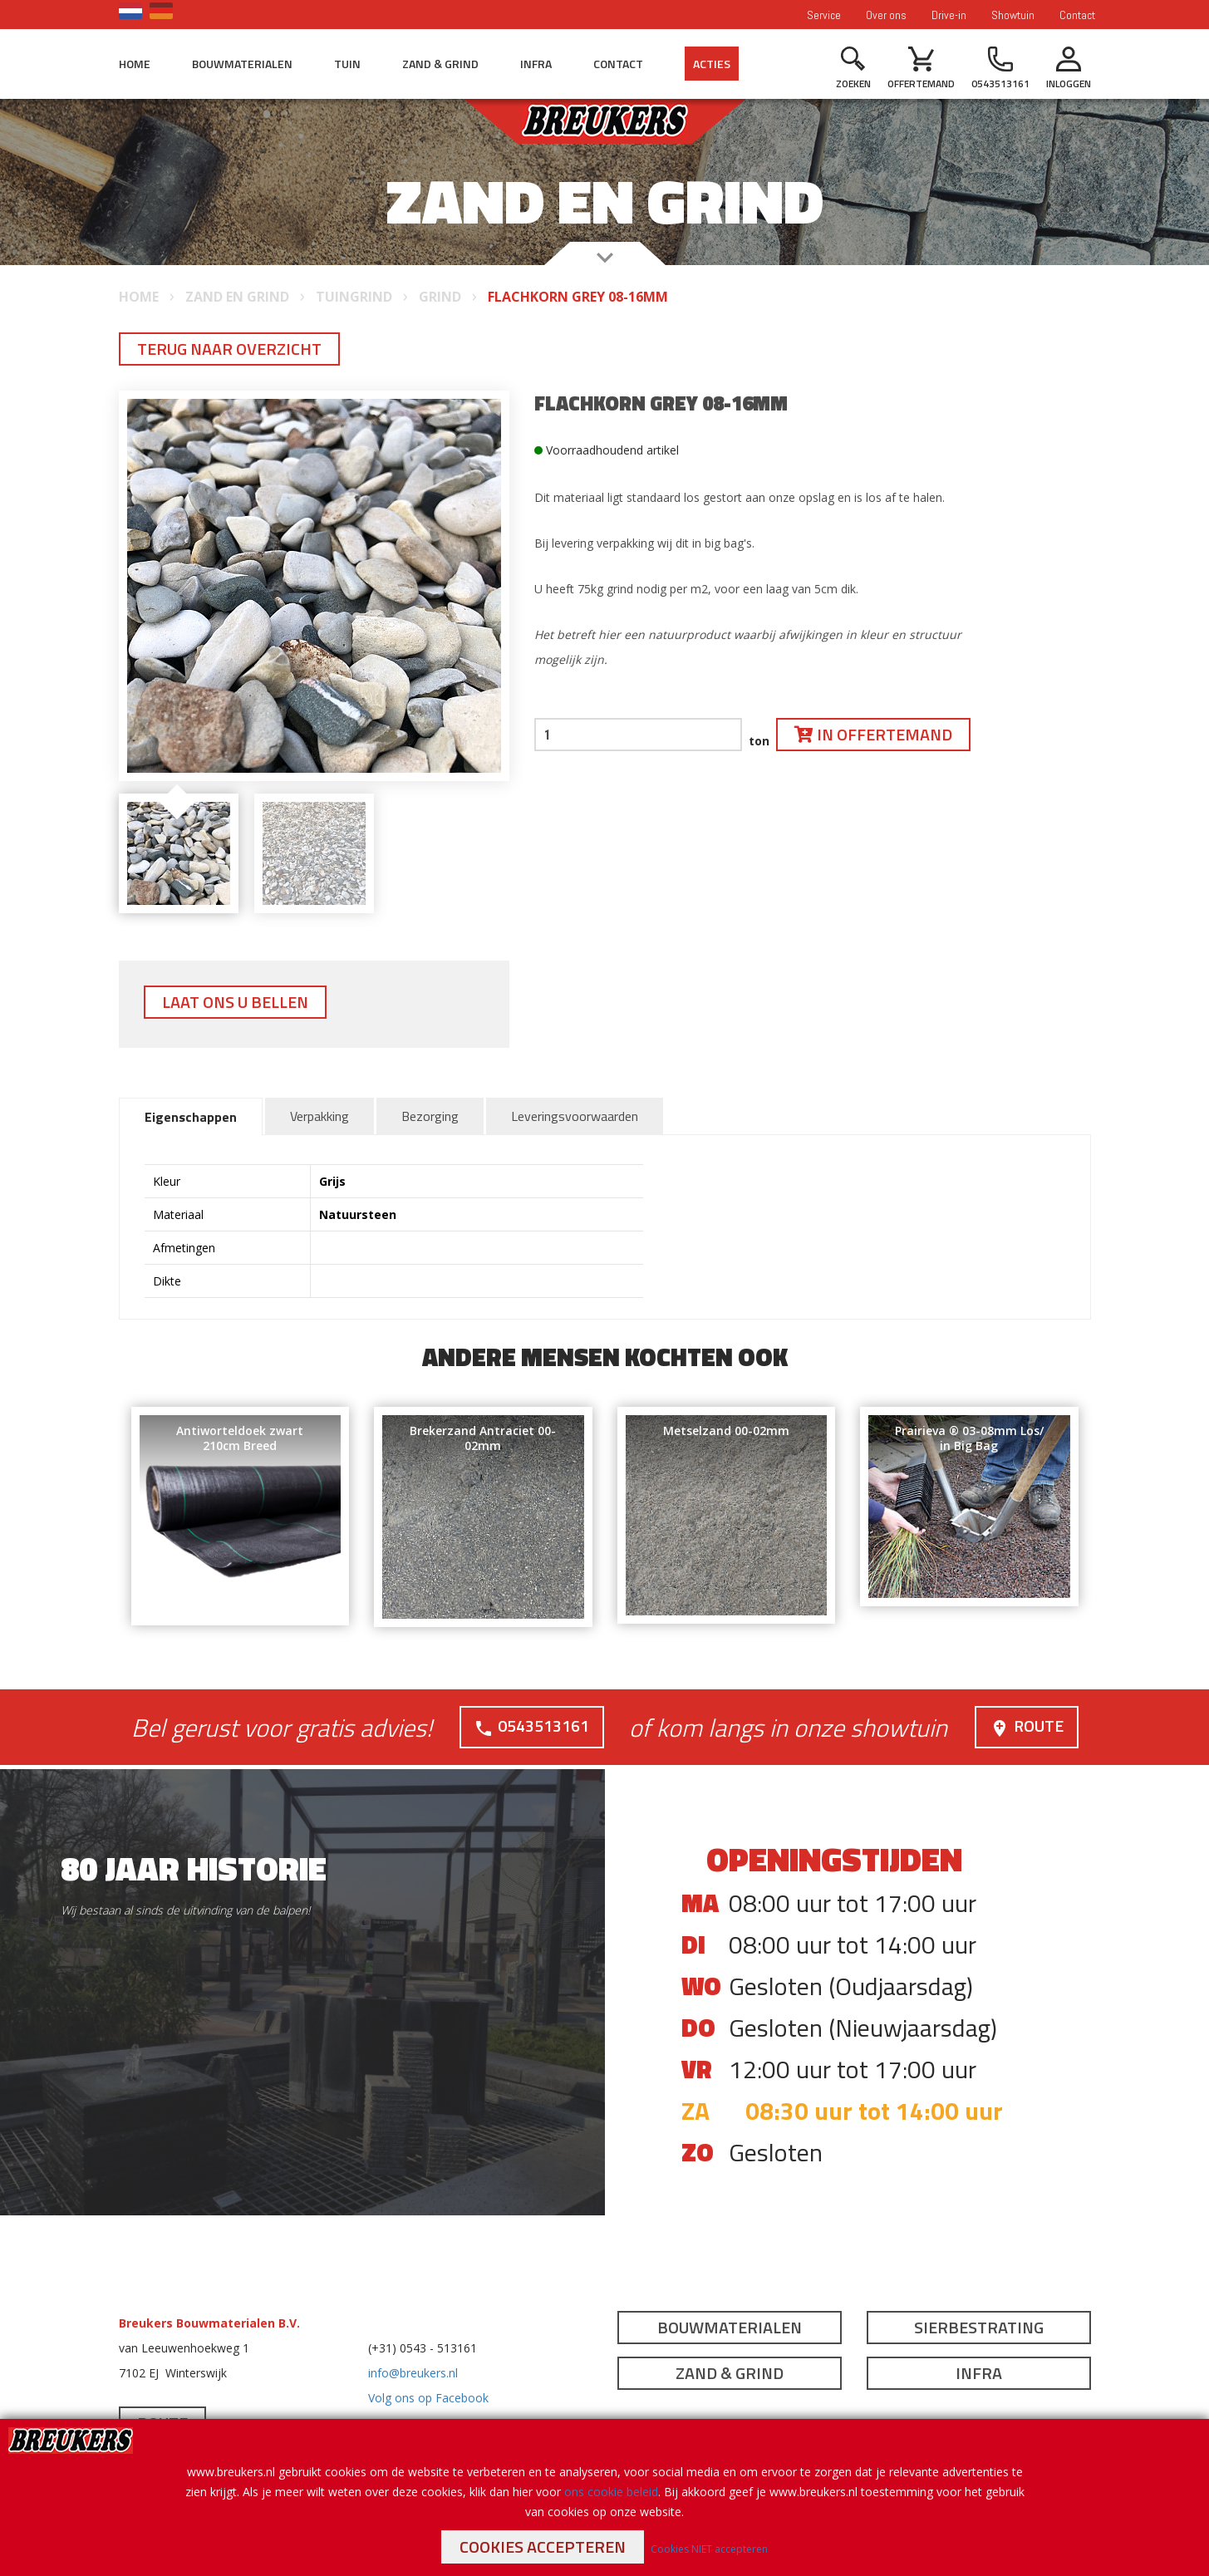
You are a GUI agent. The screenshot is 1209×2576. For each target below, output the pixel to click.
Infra (536, 63)
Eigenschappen (191, 1117)
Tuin (347, 63)
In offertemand (873, 734)
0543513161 (531, 1725)
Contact (1077, 14)
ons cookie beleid (611, 2492)
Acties (711, 63)
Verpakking (319, 1116)
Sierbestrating (979, 2326)
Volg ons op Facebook (428, 2397)
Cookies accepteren (543, 2546)
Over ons (886, 14)
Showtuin (1013, 14)
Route (1026, 1725)
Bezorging (430, 1116)
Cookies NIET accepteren (709, 2549)
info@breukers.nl (413, 2372)
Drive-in (948, 14)
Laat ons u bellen (235, 1002)
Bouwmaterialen (242, 63)
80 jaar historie (194, 1867)
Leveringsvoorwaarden (574, 1116)
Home (134, 63)
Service (824, 14)
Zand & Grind (440, 63)
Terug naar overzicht (229, 348)
